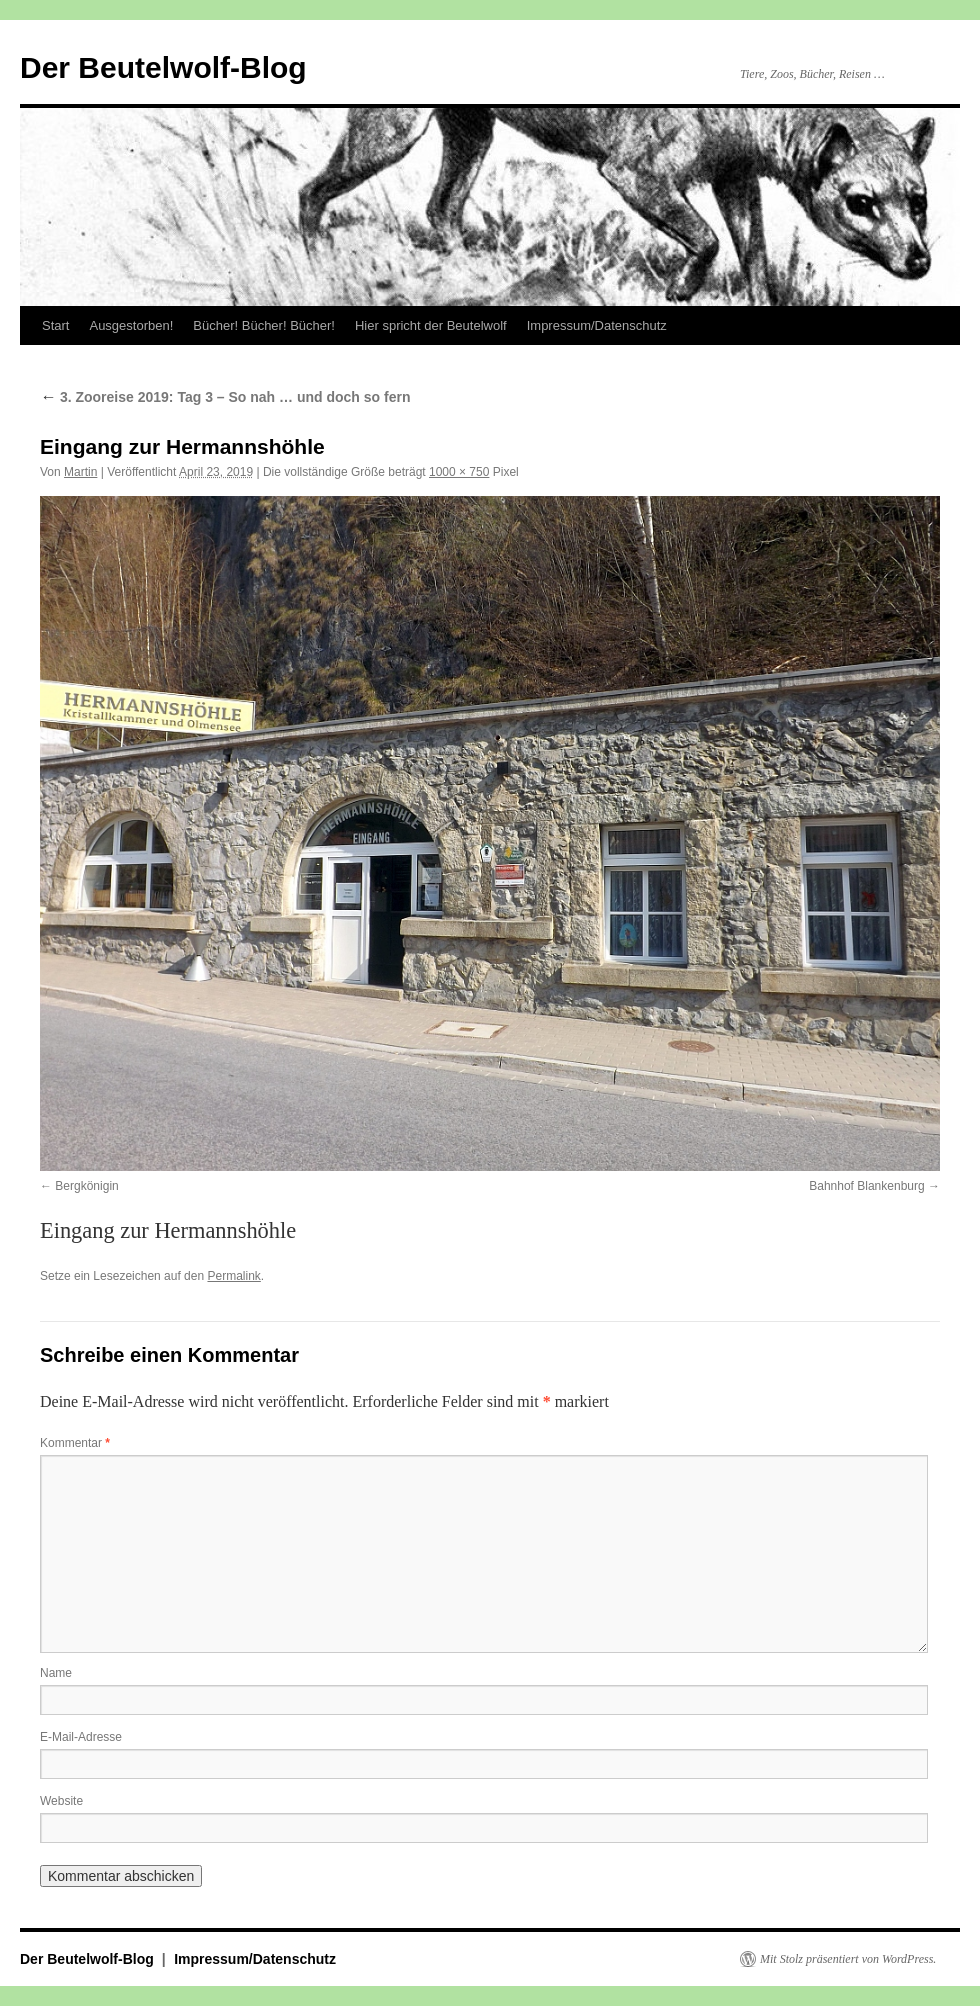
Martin (80, 472)
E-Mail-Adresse (81, 1737)
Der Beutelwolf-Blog (163, 67)
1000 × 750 (459, 472)
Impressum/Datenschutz (597, 325)
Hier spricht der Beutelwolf (431, 325)
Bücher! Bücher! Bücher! (264, 325)
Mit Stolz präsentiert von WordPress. (848, 1959)
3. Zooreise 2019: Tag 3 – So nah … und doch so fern (225, 397)
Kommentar (75, 1443)
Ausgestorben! (131, 325)
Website (61, 1801)
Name (56, 1673)
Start (55, 325)
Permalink (233, 1276)
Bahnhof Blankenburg (866, 1186)
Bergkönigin (86, 1186)
